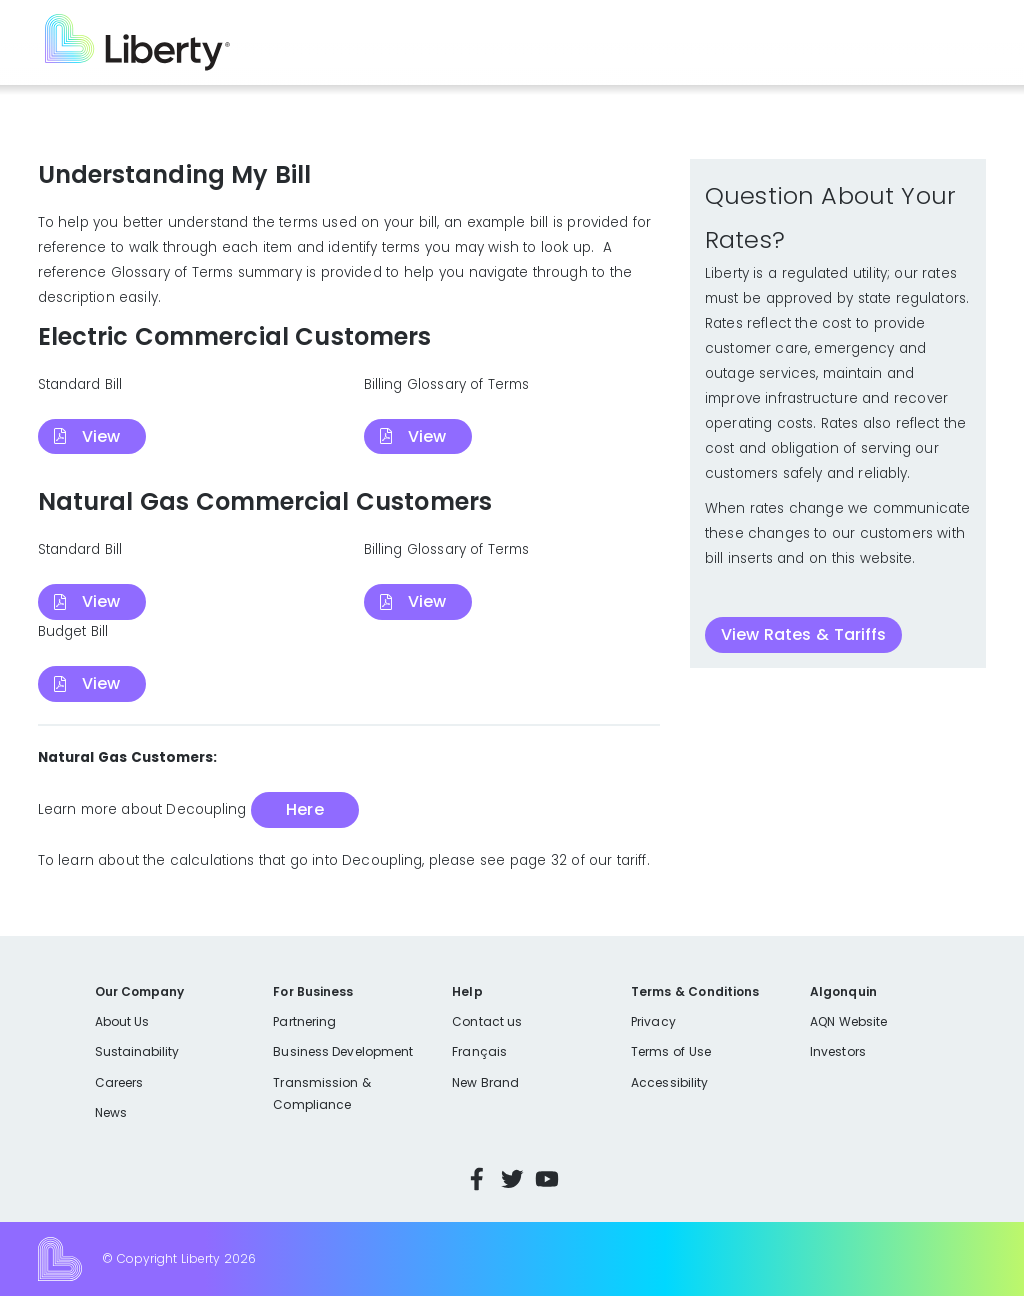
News (111, 1112)
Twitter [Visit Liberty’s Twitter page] (512, 1179)
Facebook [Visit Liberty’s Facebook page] (477, 1179)
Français (479, 1051)
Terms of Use (671, 1051)
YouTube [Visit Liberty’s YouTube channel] (547, 1179)
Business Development (343, 1051)
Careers (119, 1082)
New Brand (485, 1082)
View (101, 436)
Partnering (304, 1021)
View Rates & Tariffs (803, 634)
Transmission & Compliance (321, 1093)
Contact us (487, 1021)
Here (304, 809)
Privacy (653, 1021)
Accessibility (669, 1082)
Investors (838, 1051)
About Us (122, 1021)
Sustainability (137, 1051)
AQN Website (848, 1021)
